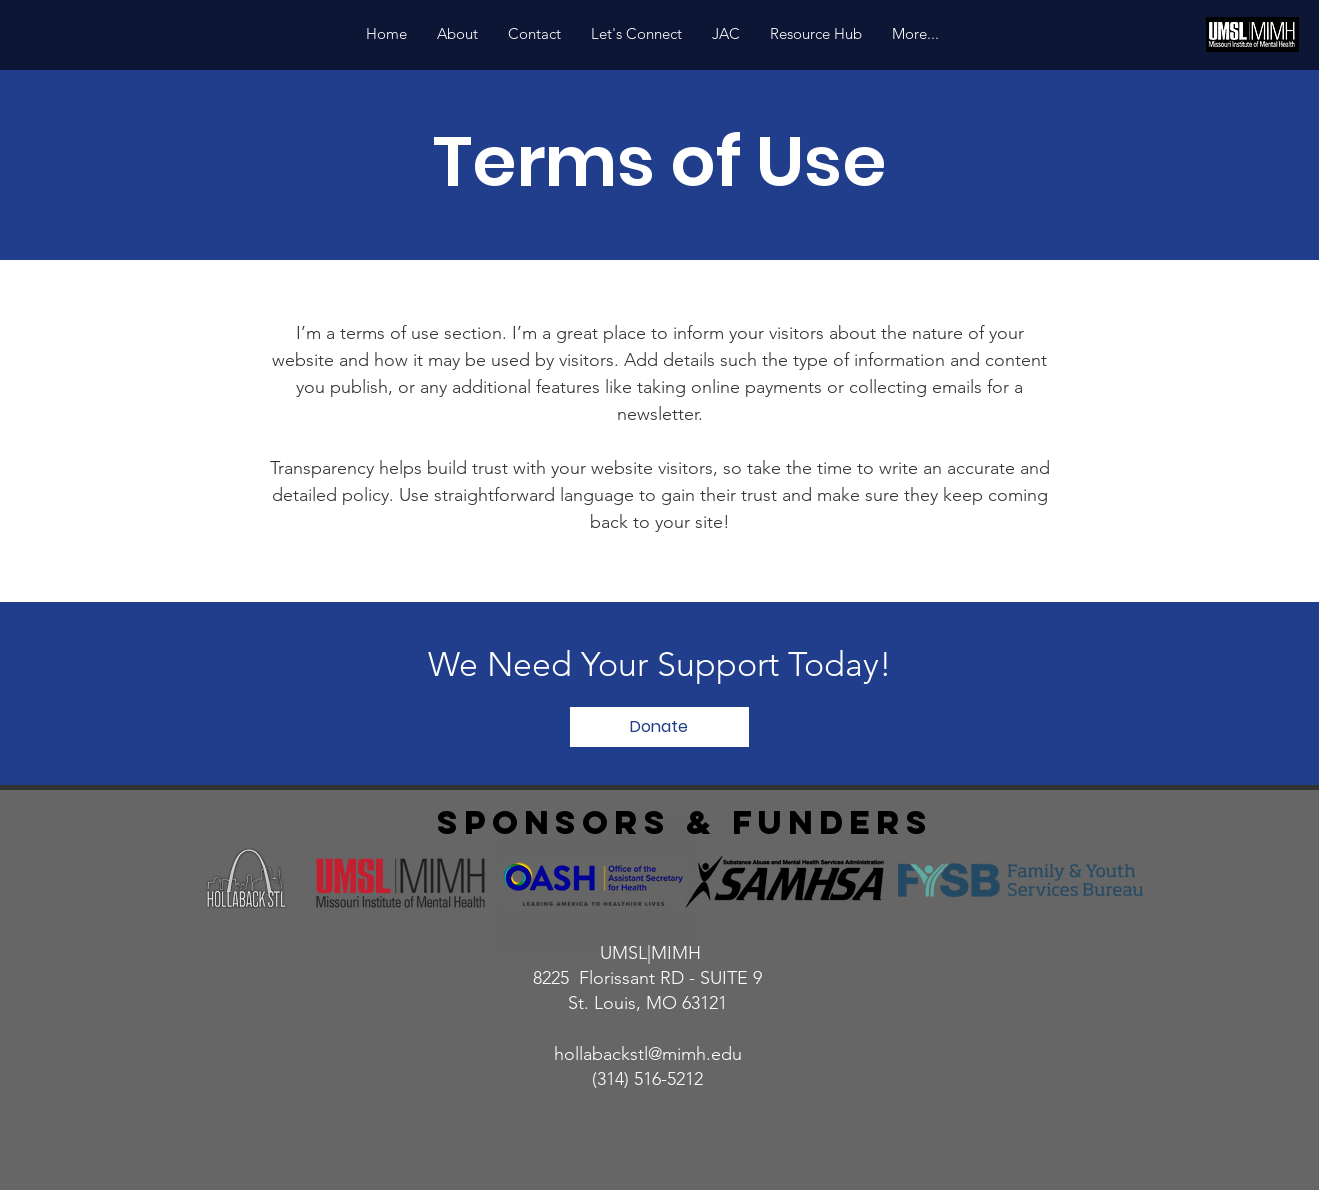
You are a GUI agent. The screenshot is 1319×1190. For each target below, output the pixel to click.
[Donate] (659, 727)
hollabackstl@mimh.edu (648, 1054)
